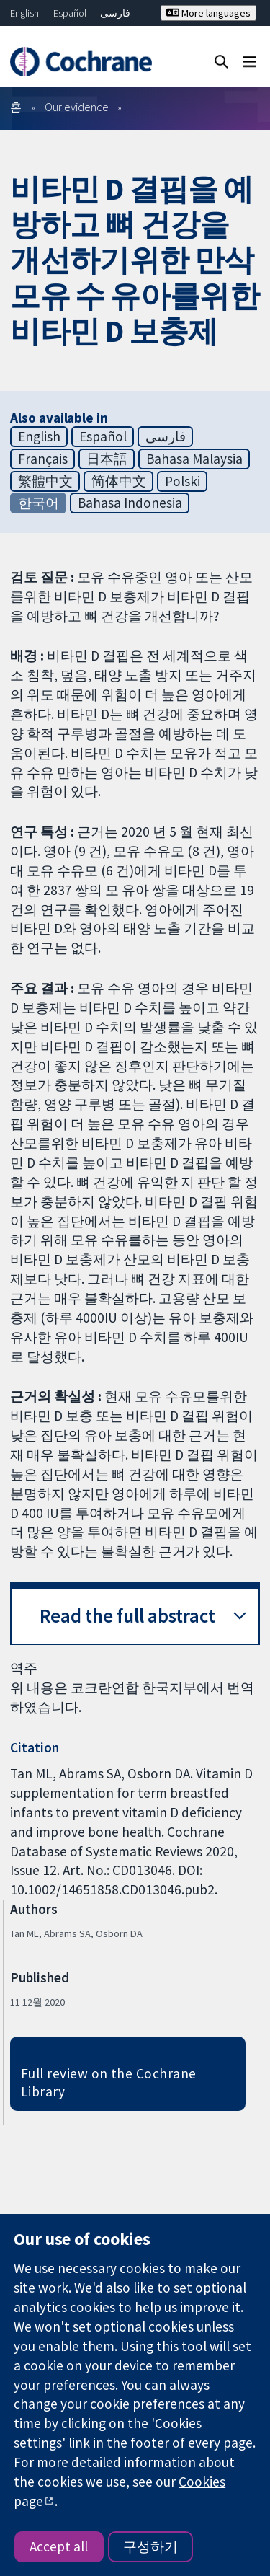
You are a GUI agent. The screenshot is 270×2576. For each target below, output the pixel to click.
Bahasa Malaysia (194, 458)
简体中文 (118, 481)
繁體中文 (45, 481)
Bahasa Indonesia (130, 502)
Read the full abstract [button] (127, 1616)
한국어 (38, 502)
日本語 (106, 458)
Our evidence (77, 107)
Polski (182, 481)
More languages (208, 12)
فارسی (115, 12)
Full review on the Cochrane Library (109, 2082)
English (24, 12)
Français (43, 458)
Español (69, 12)
